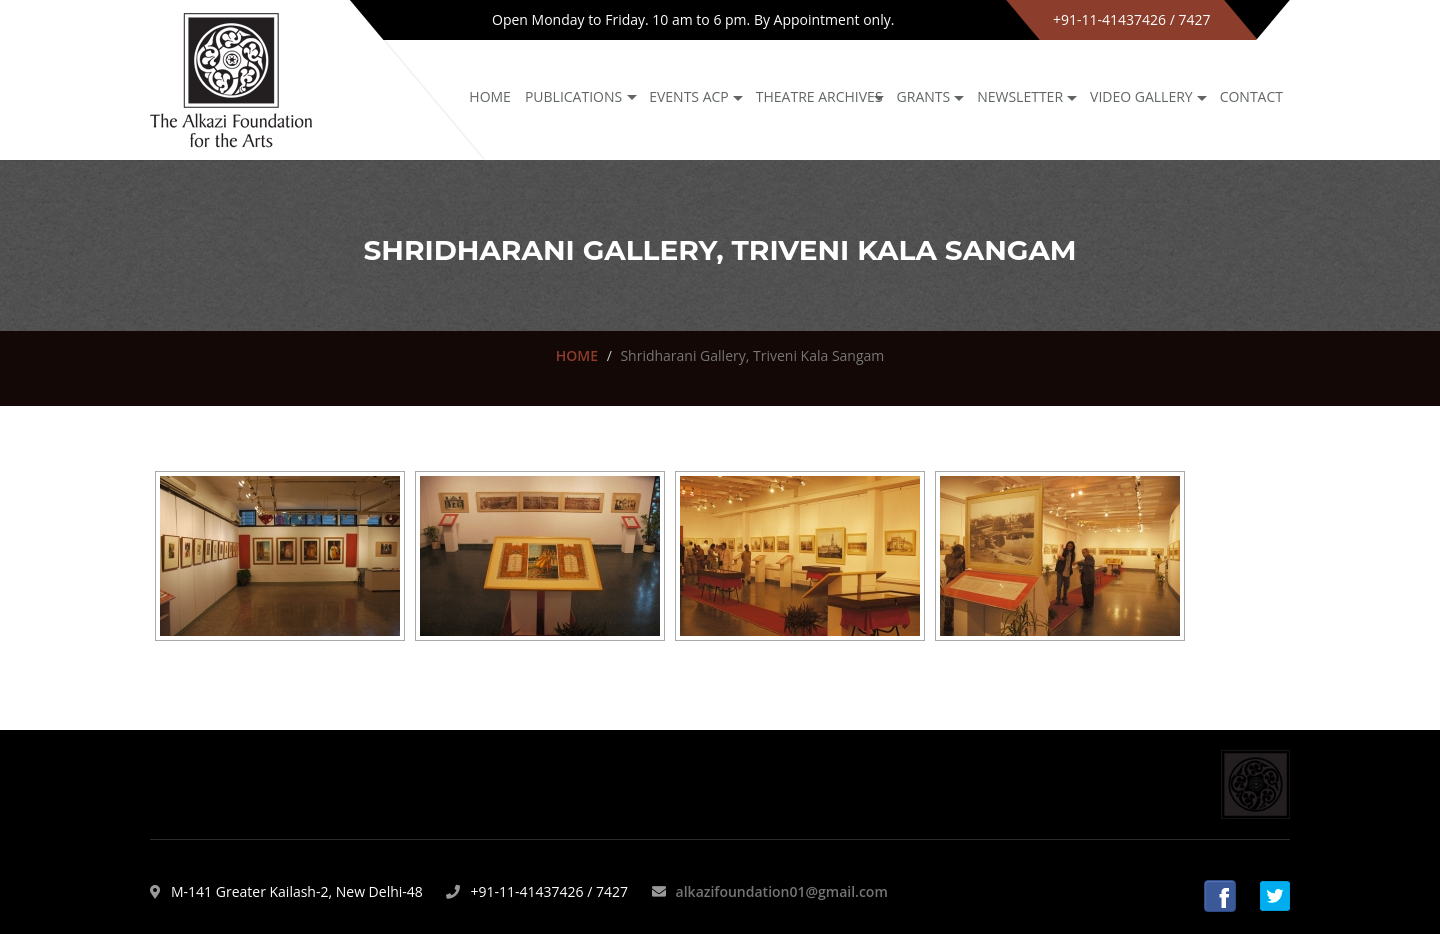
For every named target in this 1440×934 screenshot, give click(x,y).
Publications (573, 96)
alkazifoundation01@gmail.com (782, 891)
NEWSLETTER (1020, 96)
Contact (1251, 96)
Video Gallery (1141, 96)
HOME (577, 355)
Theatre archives (819, 96)
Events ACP (689, 96)
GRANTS (924, 96)
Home (490, 96)
